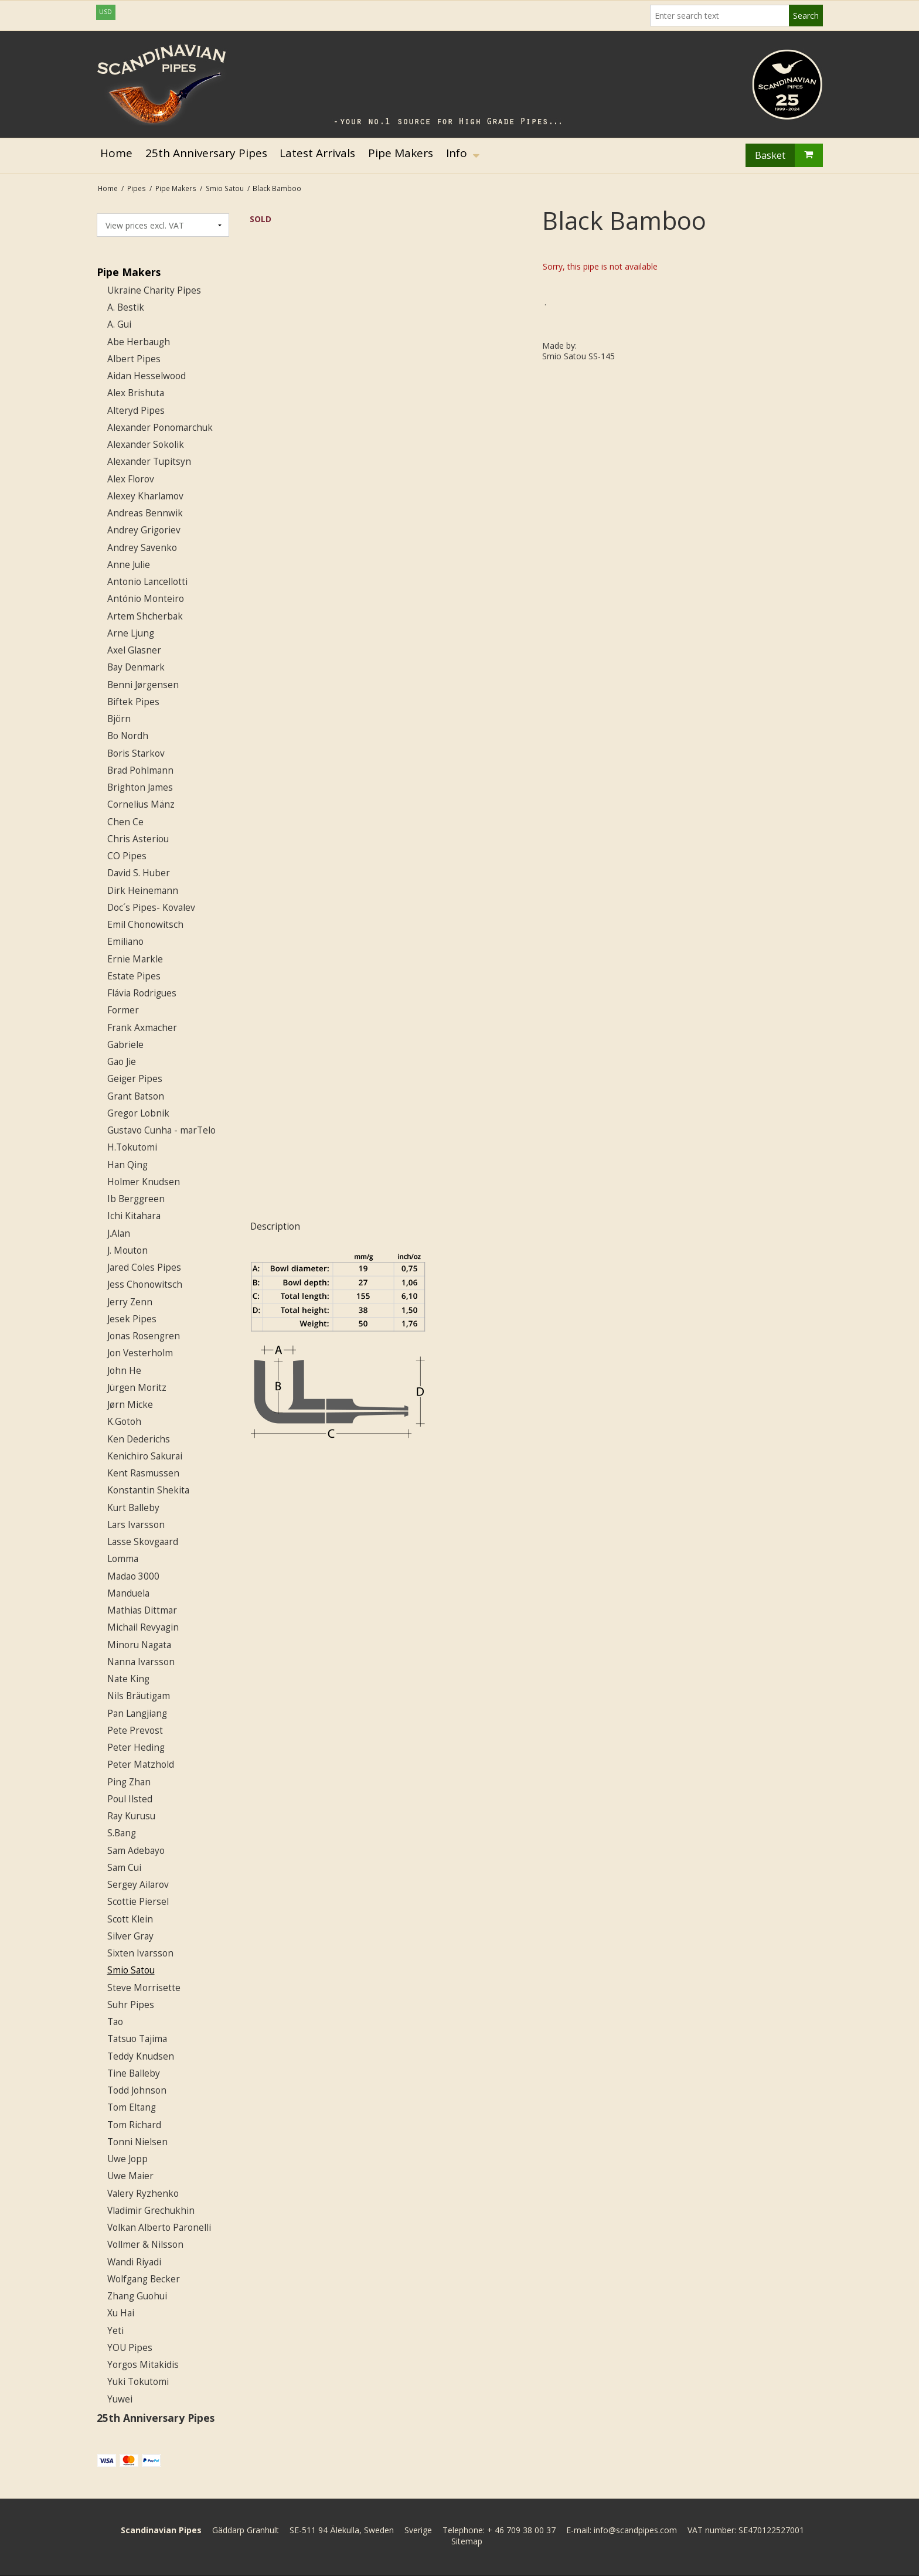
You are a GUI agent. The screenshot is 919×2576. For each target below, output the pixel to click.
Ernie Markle (135, 959)
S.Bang (121, 1833)
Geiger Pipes (134, 1079)
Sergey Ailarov (138, 1885)
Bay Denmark (136, 667)
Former (123, 1010)
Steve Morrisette (144, 1988)
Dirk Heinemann (142, 890)
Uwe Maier (130, 2176)
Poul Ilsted (129, 1799)
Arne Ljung (130, 633)
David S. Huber (138, 873)
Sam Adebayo (136, 1851)
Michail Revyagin (143, 1627)
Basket (789, 155)
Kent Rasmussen (143, 1473)
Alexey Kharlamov (145, 496)
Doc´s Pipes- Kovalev (151, 907)
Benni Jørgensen (143, 685)
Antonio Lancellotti (147, 582)
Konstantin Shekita (148, 1490)
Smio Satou (131, 1970)
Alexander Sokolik (145, 444)
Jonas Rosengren (143, 1336)
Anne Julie (128, 565)
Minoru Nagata (139, 1645)
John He (124, 1370)
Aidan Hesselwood (146, 376)
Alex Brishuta (135, 393)
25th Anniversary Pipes (156, 2418)
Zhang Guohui (137, 2296)
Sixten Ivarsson (140, 1953)
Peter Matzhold (140, 1764)
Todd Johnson (136, 2090)
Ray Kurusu (131, 1816)
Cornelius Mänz (141, 804)
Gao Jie (121, 1062)
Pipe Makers (129, 272)
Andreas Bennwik (145, 513)
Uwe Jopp (127, 2159)
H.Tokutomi (132, 1147)
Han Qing (127, 1165)
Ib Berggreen (136, 1199)
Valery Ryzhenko (143, 2193)
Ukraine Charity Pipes (154, 290)
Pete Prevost (135, 1730)
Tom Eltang (131, 2107)
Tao (115, 2022)
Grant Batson (135, 1096)
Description (275, 1226)
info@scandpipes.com (635, 2530)
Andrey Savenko (142, 548)
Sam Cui (124, 1868)
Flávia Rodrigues (141, 993)
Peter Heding (136, 1747)
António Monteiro (145, 599)
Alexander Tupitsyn (149, 461)
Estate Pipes (134, 976)
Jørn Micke (130, 1404)
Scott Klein (130, 1919)
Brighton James (140, 787)
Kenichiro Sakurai (144, 1456)
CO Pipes (127, 856)
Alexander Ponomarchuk (160, 427)
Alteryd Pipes (136, 410)
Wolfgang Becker (143, 2279)
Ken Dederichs (138, 1439)
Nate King (128, 1679)
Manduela (128, 1593)
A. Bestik (125, 307)
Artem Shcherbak (145, 616)
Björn (119, 719)
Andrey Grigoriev (144, 530)
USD (105, 12)
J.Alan (118, 1233)
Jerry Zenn (129, 1302)
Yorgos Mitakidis (143, 2365)
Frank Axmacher (142, 1028)
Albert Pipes (134, 359)
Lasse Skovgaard (142, 1542)
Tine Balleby (133, 2073)
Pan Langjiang (137, 1713)
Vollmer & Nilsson (145, 2244)
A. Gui (119, 324)
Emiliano (125, 941)
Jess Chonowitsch (144, 1284)
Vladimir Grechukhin (151, 2210)
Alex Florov (130, 479)
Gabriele (125, 1045)
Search (806, 15)
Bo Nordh (127, 736)
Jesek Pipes (131, 1319)
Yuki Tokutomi (138, 2382)
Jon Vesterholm (140, 1353)
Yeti (115, 2331)
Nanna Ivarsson (141, 1662)
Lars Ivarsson (136, 1525)
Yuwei (119, 2399)
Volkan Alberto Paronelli (159, 2227)
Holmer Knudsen (143, 1182)
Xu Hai (120, 2313)
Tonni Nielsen (137, 2142)
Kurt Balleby (133, 1508)
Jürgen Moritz (136, 1387)
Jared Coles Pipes (144, 1267)
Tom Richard (134, 2125)
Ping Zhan (129, 1782)
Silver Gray (130, 1936)
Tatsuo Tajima (137, 2039)
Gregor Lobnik (138, 1113)
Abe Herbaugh (138, 342)
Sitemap (466, 2541)
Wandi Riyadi (134, 2262)
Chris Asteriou (138, 839)
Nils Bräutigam (138, 1696)
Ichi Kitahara (134, 1216)
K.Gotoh (124, 1421)
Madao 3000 (133, 1576)
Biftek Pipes (133, 702)
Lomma (122, 1559)
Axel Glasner (134, 650)
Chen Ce (125, 822)
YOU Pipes (129, 2348)
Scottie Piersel (138, 1902)
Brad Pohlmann (140, 770)
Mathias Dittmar (142, 1610)
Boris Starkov (136, 753)
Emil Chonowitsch (145, 924)
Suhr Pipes (130, 2005)
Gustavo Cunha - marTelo (161, 1130)
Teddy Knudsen (140, 2056)
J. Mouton (127, 1250)
